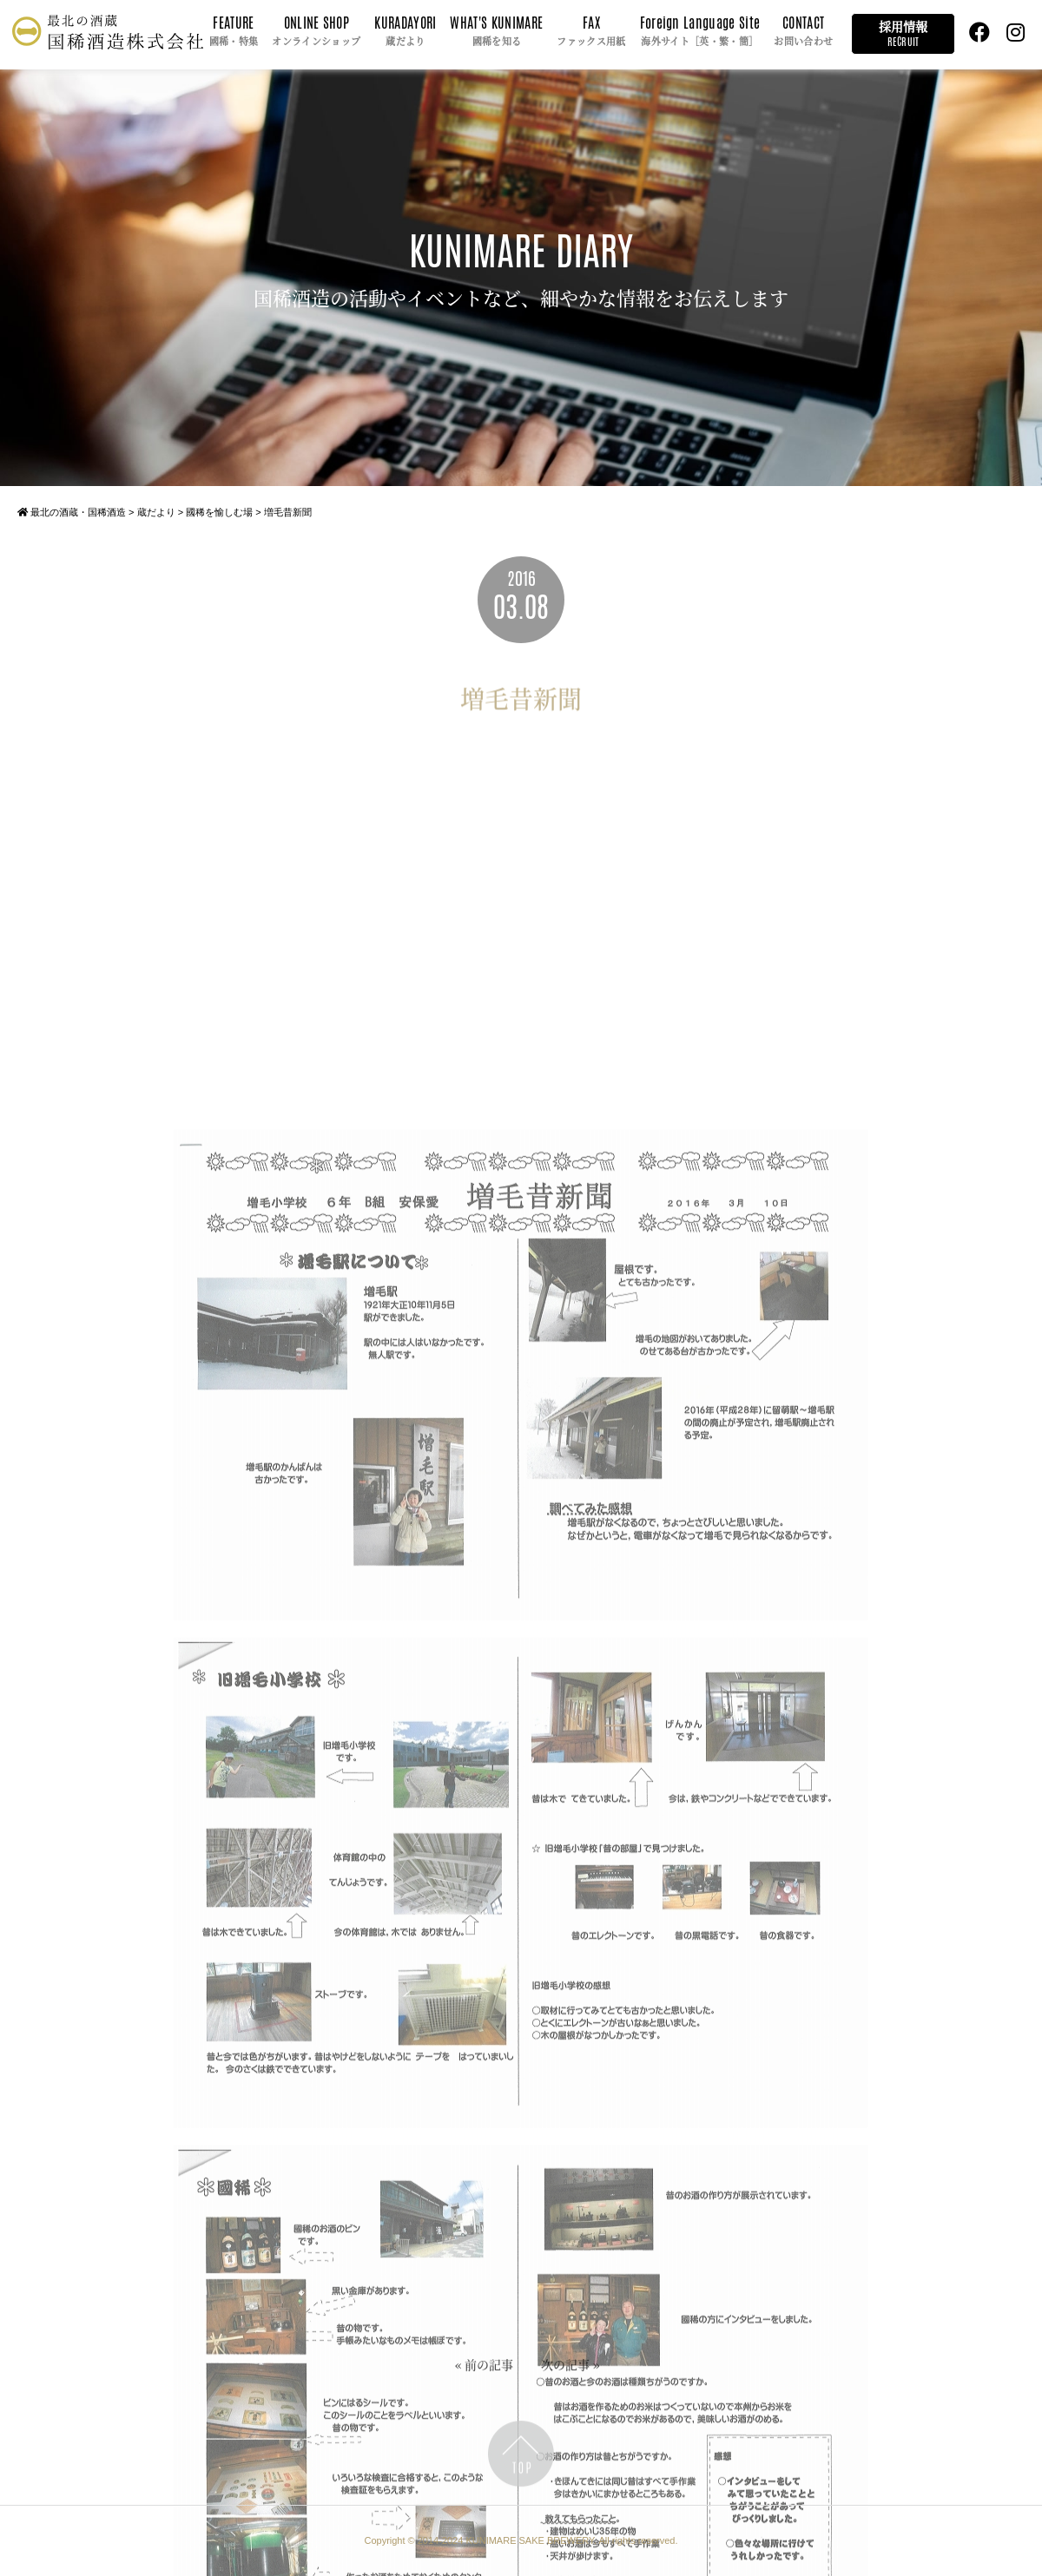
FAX (591, 32)
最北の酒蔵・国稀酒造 (71, 512)
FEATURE (234, 32)
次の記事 (565, 2368)
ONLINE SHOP (316, 32)
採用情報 (903, 33)
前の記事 (489, 2368)
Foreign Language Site (700, 32)
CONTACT (803, 32)
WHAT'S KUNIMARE (496, 32)
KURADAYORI (405, 32)
